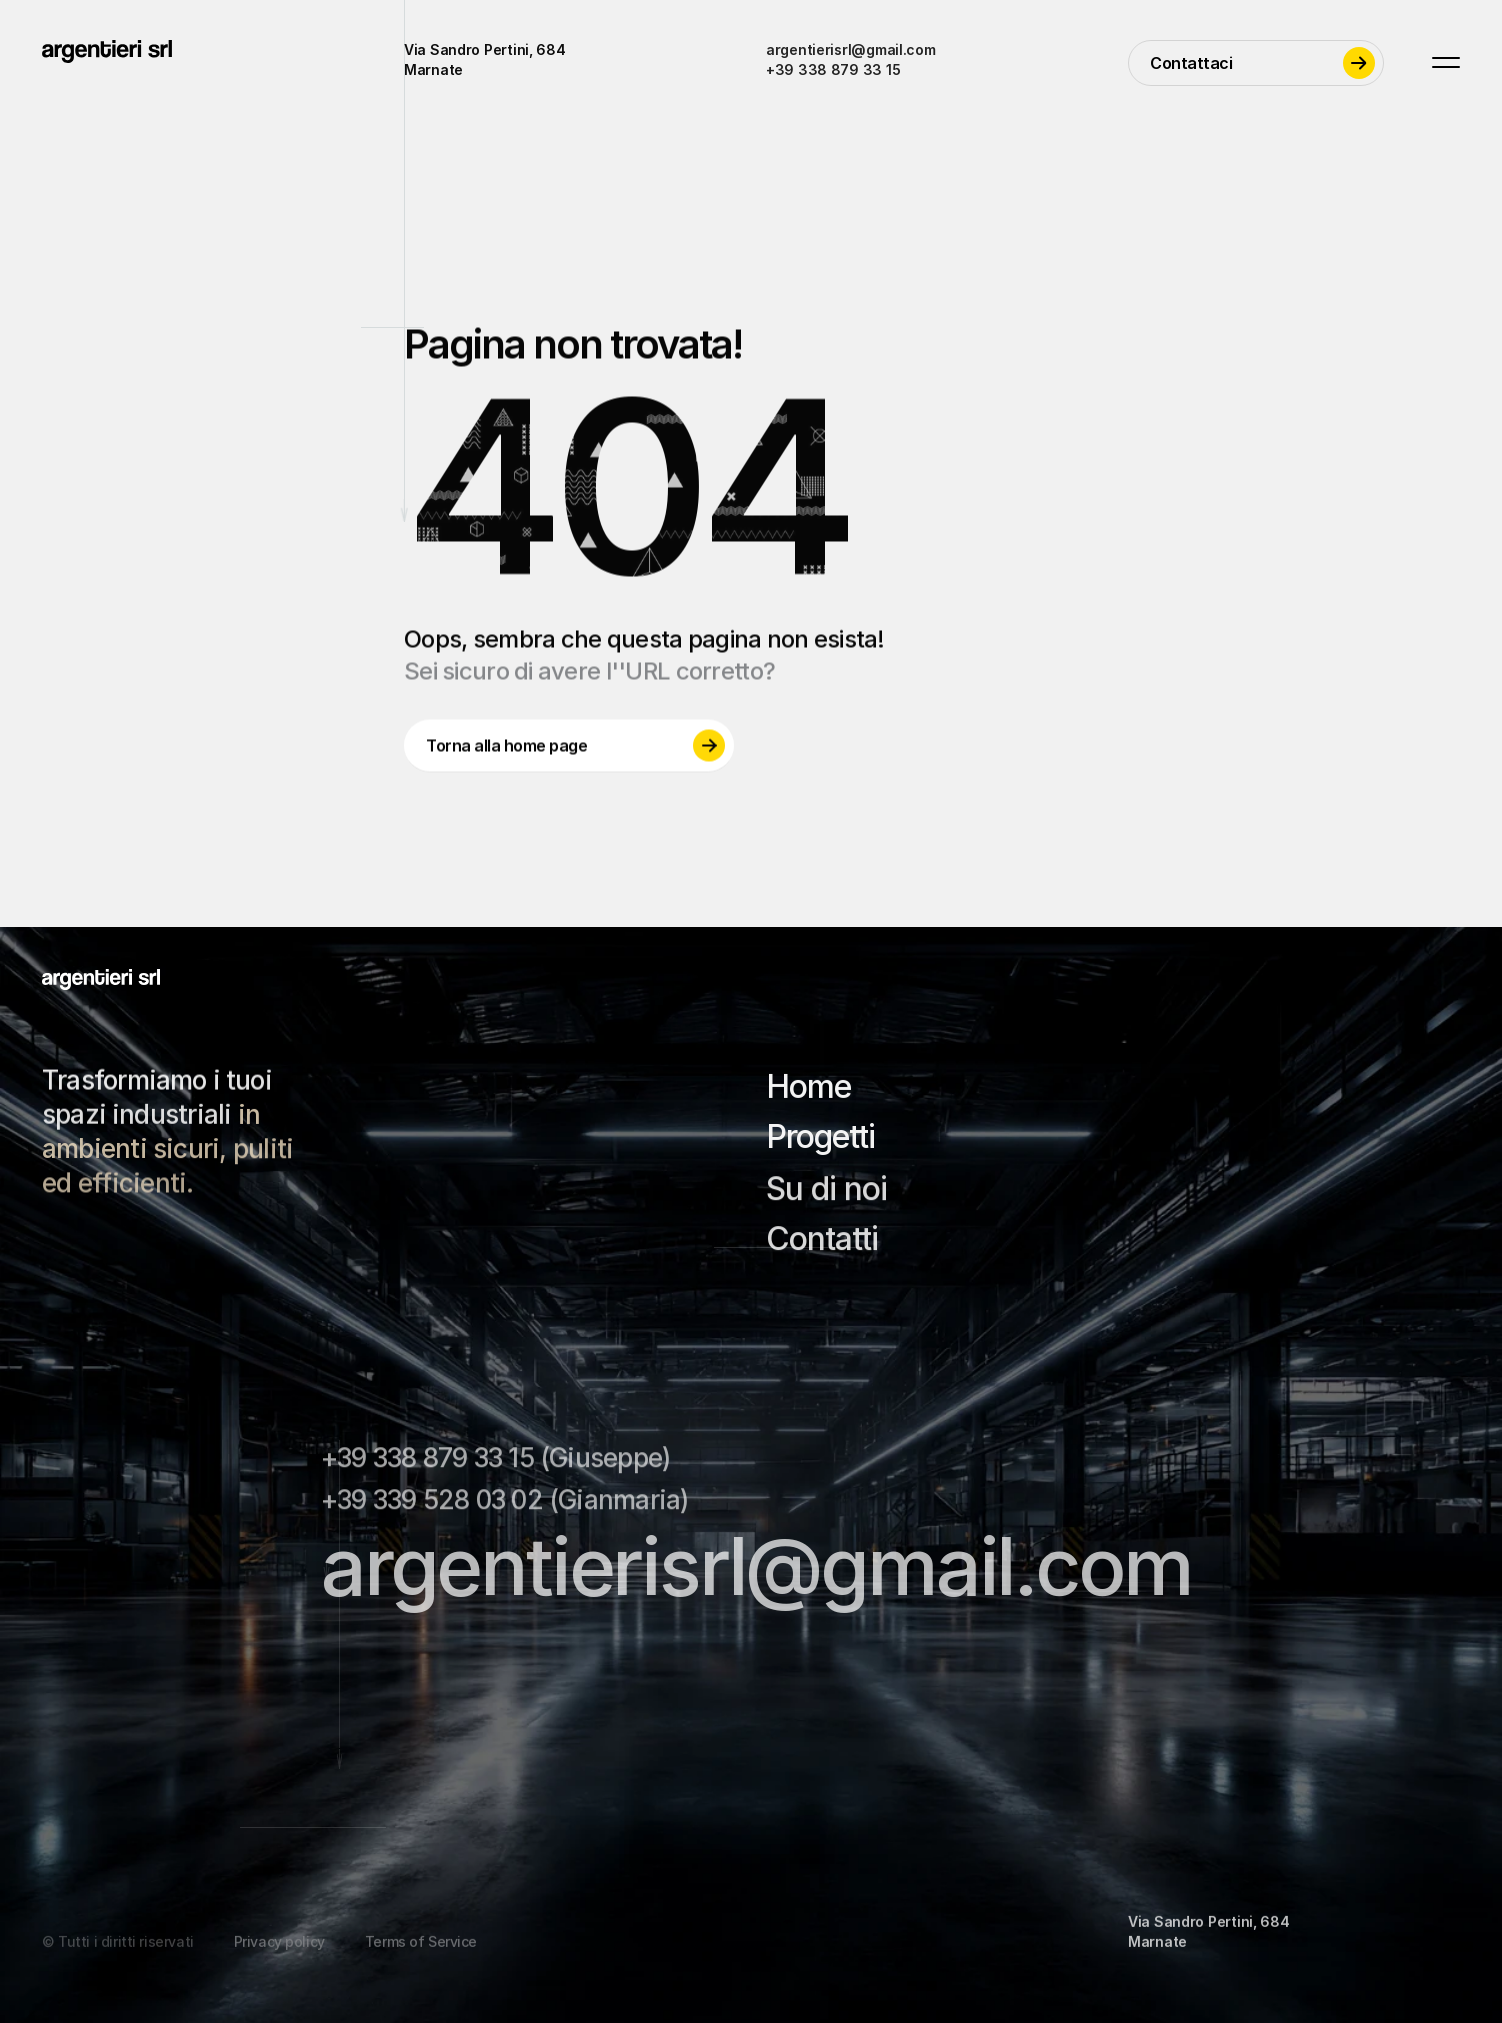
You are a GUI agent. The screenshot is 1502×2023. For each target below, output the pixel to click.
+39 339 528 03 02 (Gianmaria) (504, 1506)
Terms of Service (421, 1958)
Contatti (822, 1245)
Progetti (820, 1139)
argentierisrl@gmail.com (851, 49)
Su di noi (826, 1195)
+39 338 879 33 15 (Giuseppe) (495, 1464)
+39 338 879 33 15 (833, 69)
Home (808, 1089)
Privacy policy (279, 1958)
